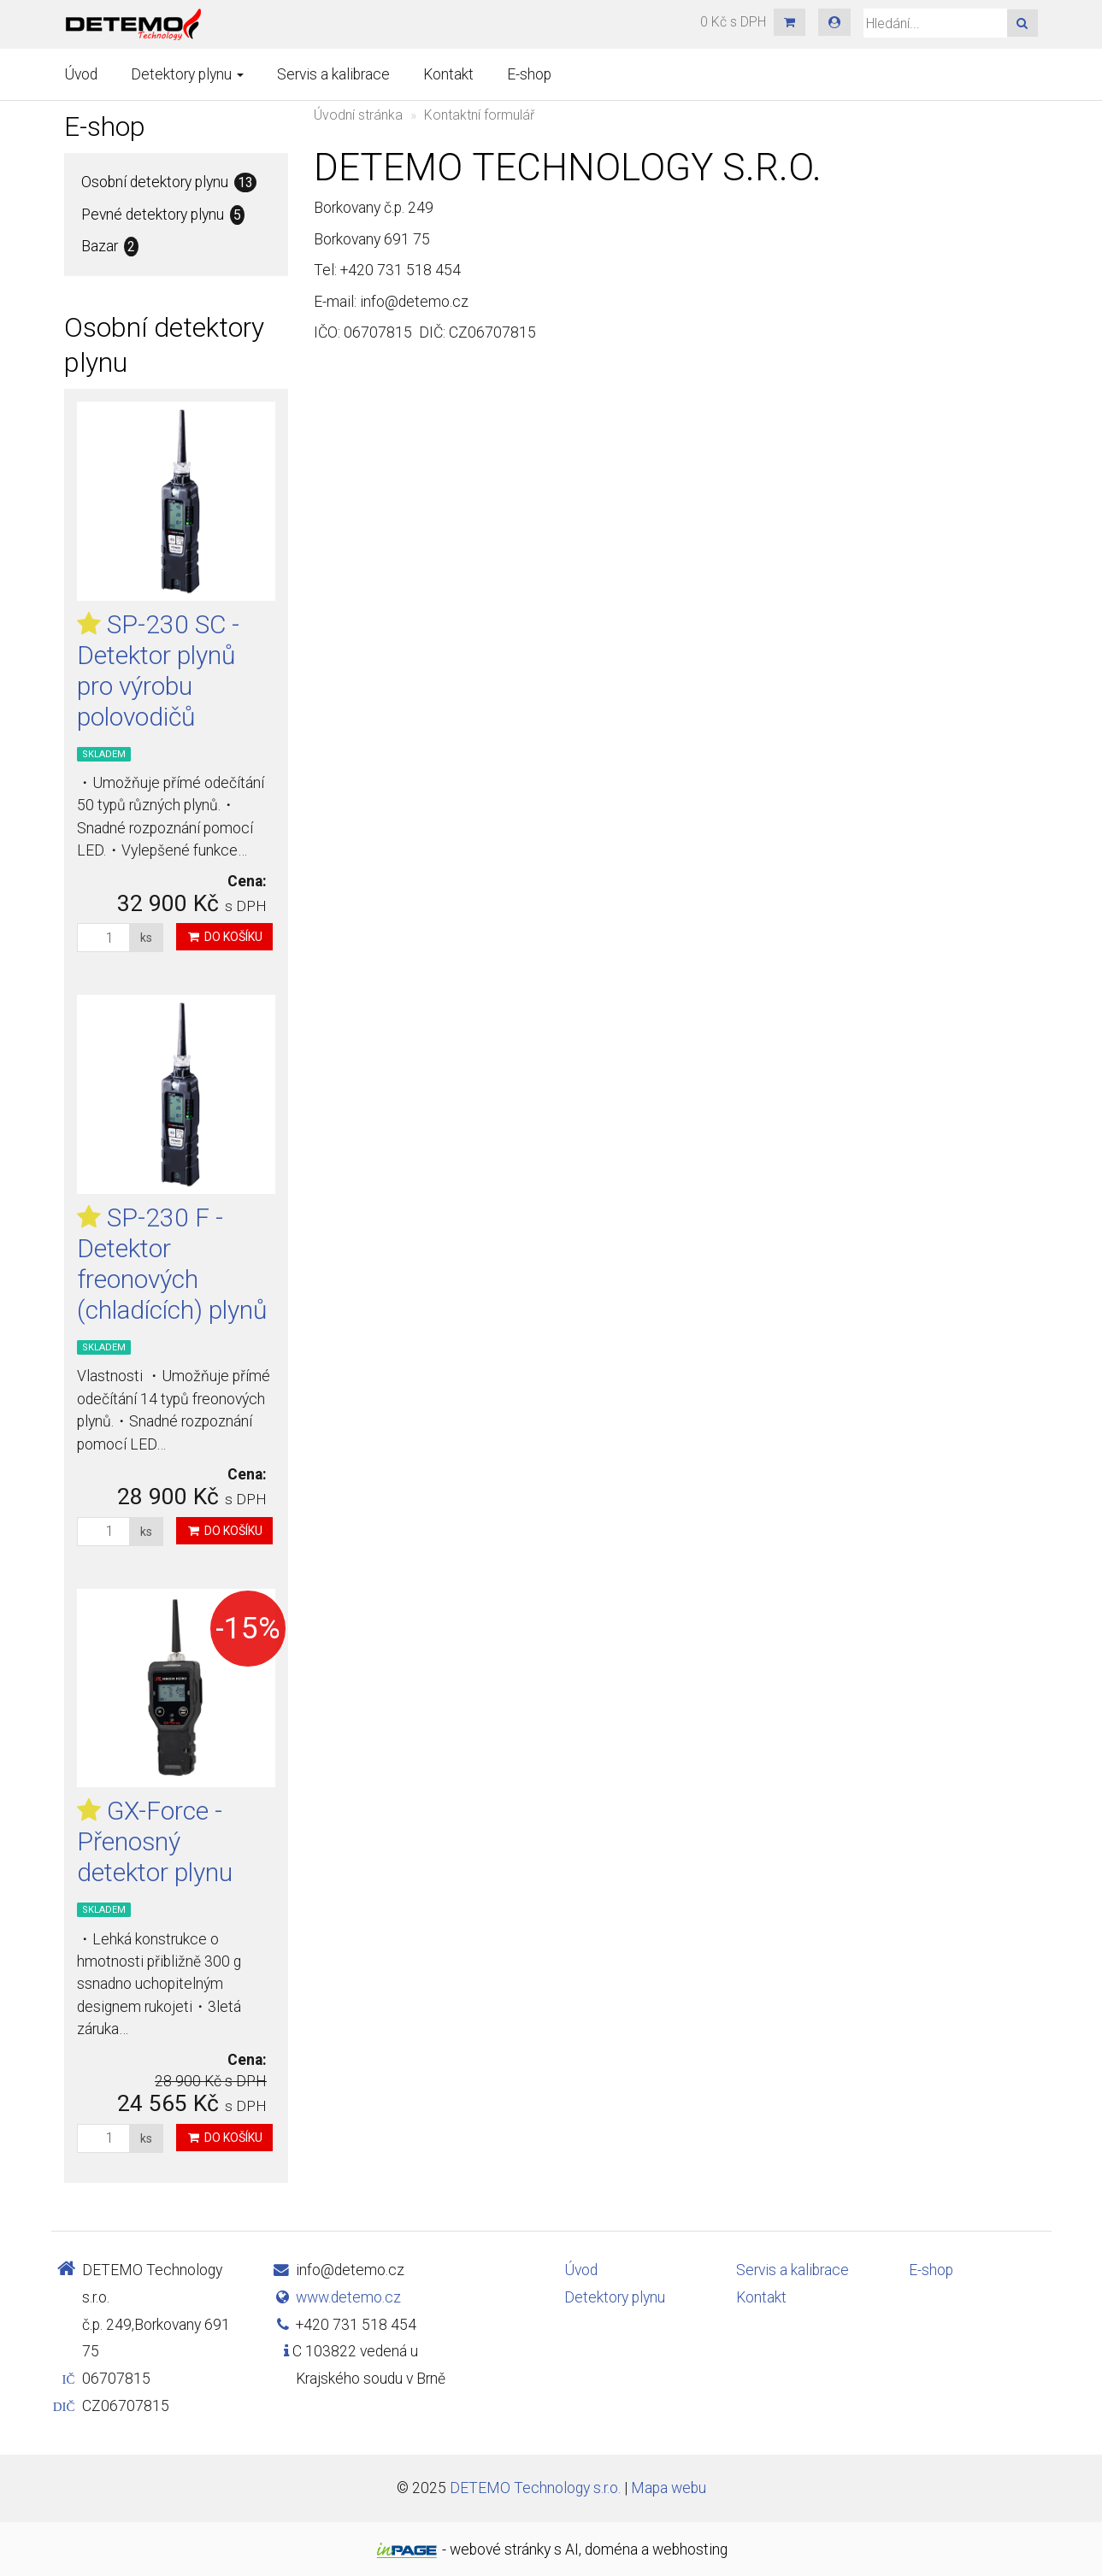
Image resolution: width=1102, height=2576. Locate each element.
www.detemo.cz (348, 2297)
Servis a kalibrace (333, 74)
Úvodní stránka (358, 115)
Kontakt (448, 74)
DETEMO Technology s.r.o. (535, 2488)
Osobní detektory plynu (168, 182)
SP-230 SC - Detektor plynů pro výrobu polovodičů (158, 670)
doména (611, 2549)
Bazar (109, 246)
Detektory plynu (187, 74)
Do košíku (224, 937)
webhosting (690, 2549)
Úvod (80, 74)
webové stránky (500, 2549)
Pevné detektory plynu (163, 215)
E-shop (529, 74)
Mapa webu (668, 2488)
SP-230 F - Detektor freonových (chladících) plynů (172, 1264)
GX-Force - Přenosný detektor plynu (155, 1841)
